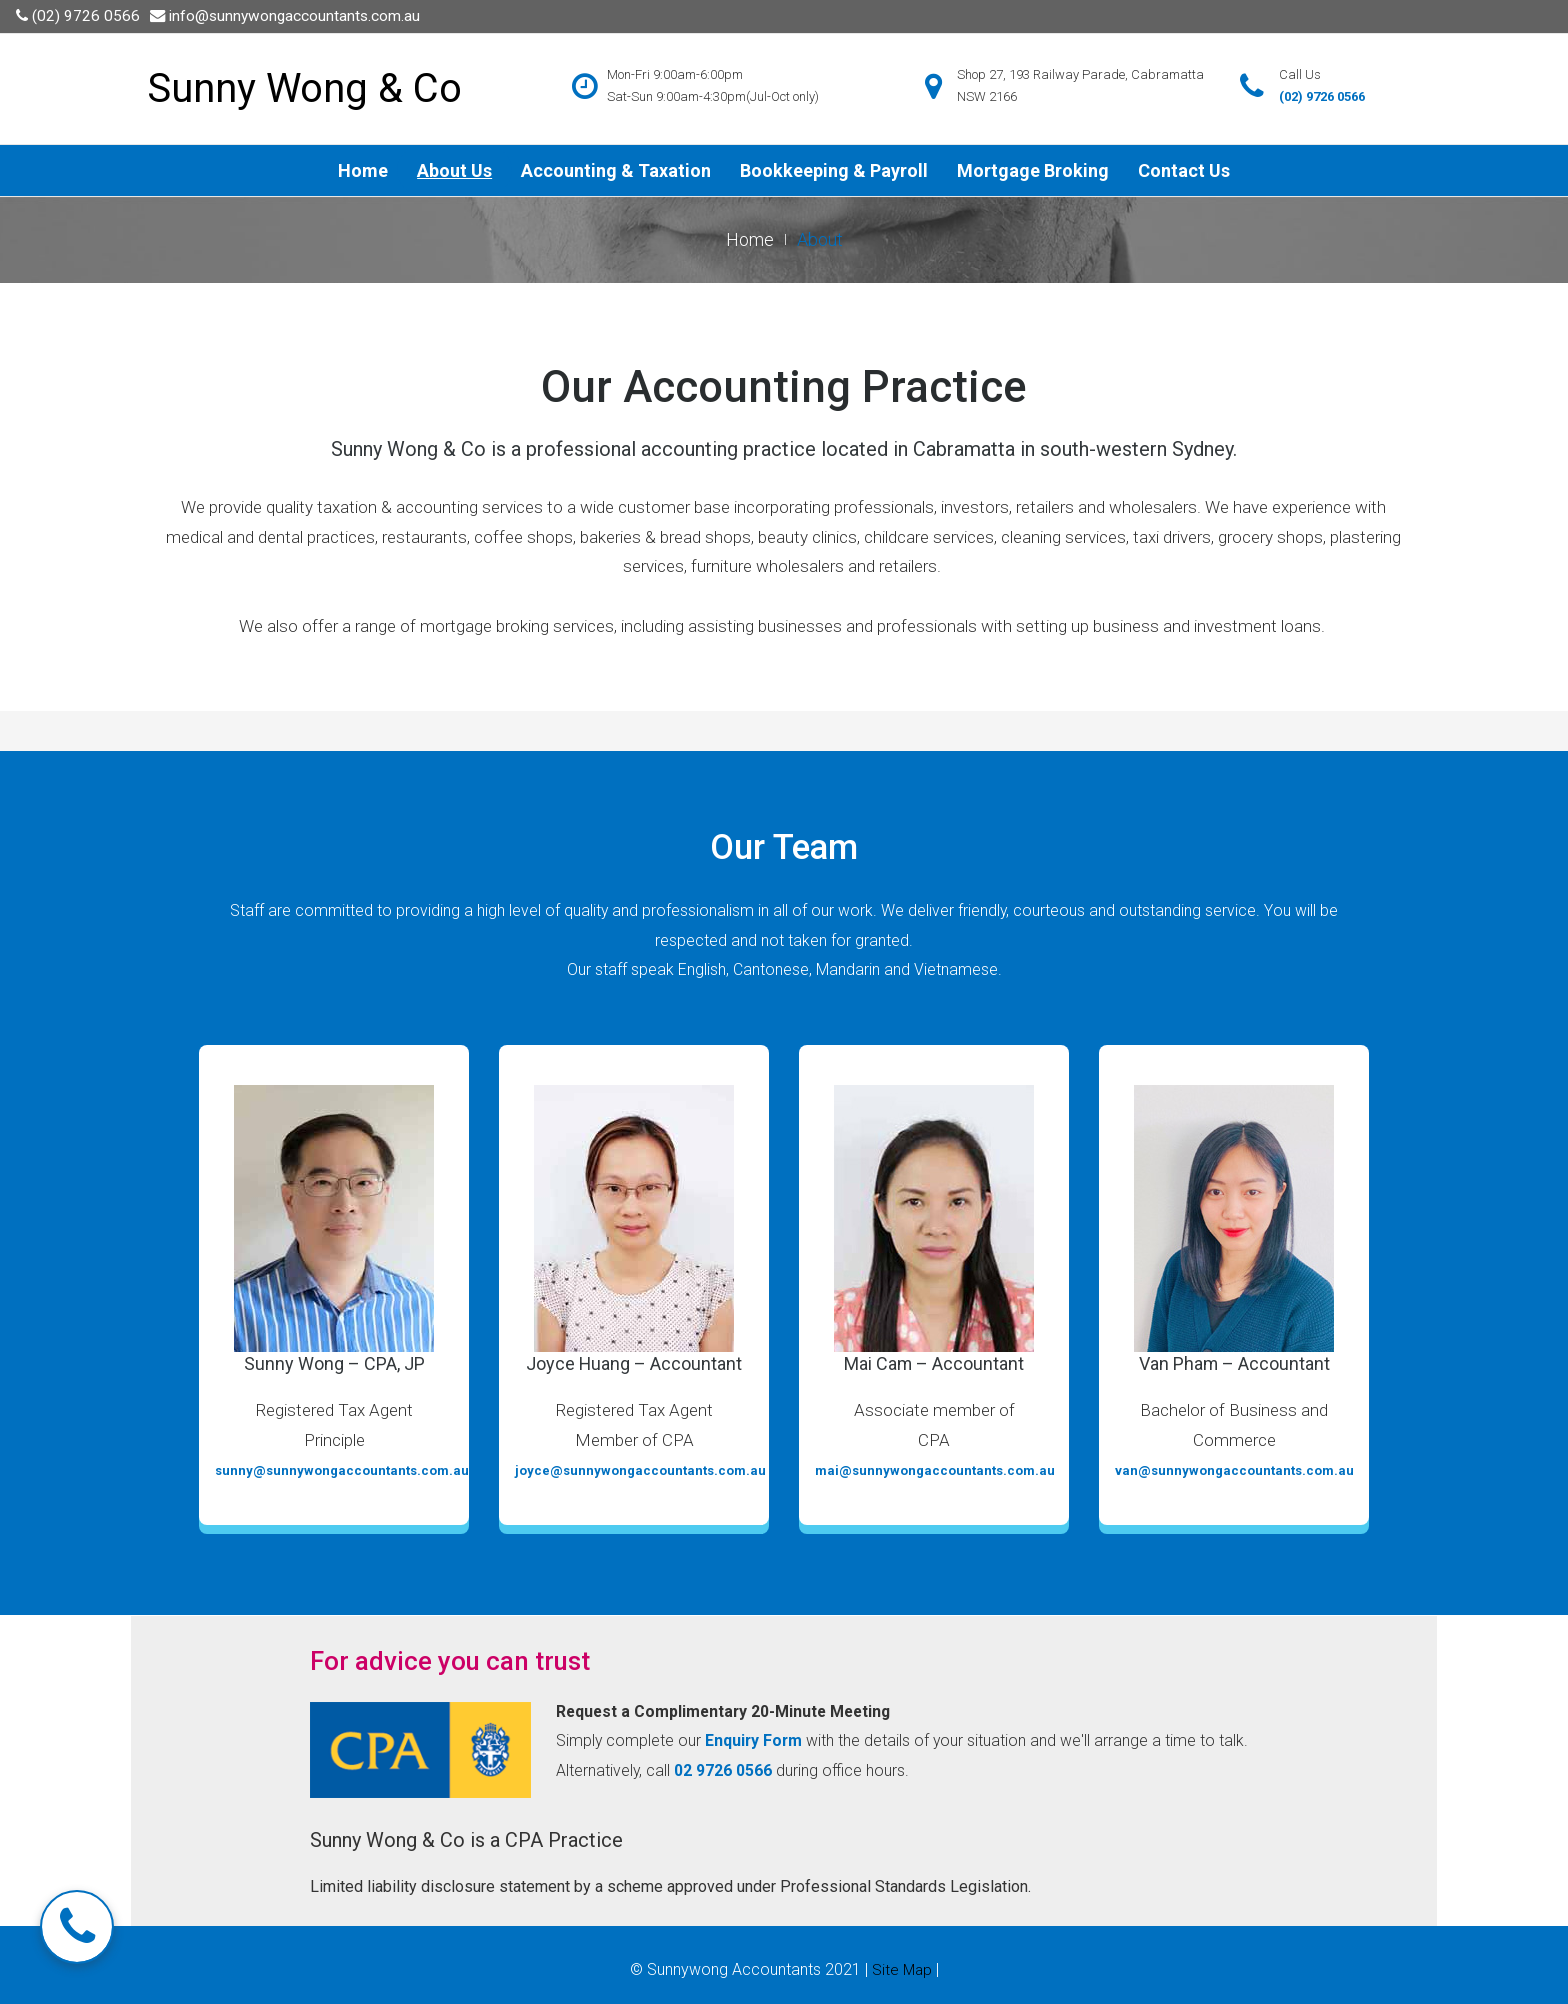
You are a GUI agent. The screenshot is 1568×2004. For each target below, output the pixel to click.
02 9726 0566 (761, 1770)
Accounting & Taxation (616, 169)
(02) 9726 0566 (87, 15)
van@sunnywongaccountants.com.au (1234, 1470)
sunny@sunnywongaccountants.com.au (342, 1470)
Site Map (902, 1969)
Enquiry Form (758, 1741)
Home (363, 169)
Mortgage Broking (1033, 169)
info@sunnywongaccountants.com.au (299, 15)
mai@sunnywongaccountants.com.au (935, 1470)
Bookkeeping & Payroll (834, 169)
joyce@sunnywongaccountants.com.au (640, 1470)
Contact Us (1184, 169)
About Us (454, 169)
